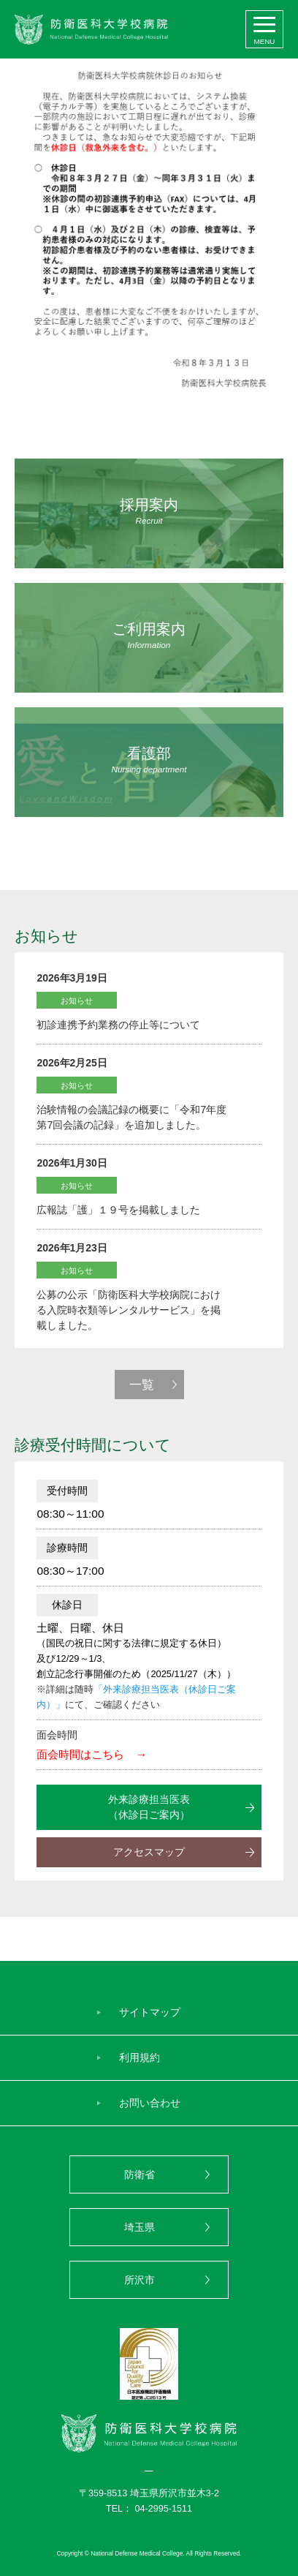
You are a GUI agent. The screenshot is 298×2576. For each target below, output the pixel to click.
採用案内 (149, 512)
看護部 (149, 760)
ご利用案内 (149, 636)
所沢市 (139, 2280)
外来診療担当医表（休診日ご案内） (149, 1806)
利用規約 (139, 2057)
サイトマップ (149, 2012)
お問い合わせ (149, 2103)
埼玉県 (139, 2227)
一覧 (141, 1385)
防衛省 (139, 2174)
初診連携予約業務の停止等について (118, 1025)
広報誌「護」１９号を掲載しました (118, 1210)
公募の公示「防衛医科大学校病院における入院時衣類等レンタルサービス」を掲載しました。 (129, 1310)
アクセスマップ (149, 1852)
